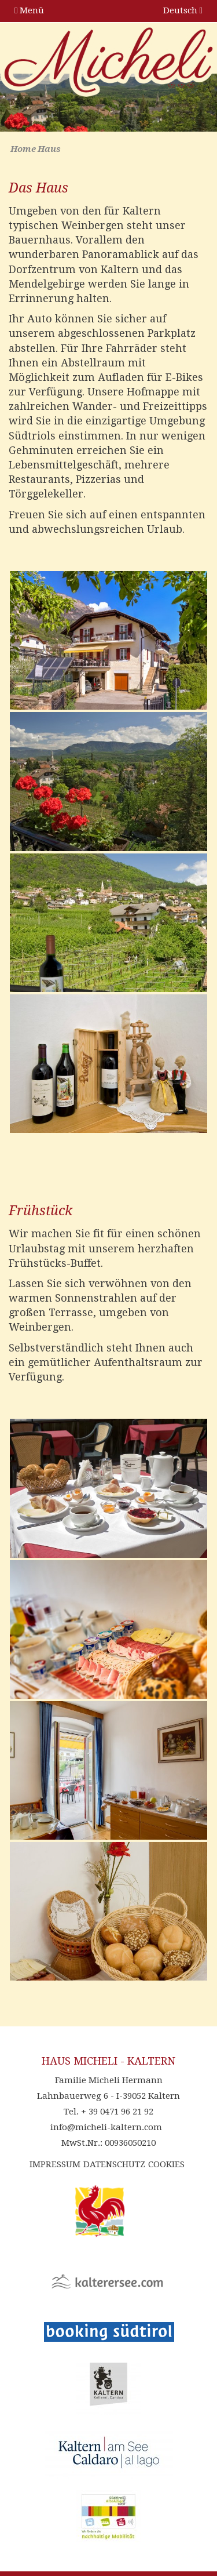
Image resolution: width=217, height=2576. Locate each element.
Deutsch (183, 10)
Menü (29, 10)
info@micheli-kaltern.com (106, 2127)
